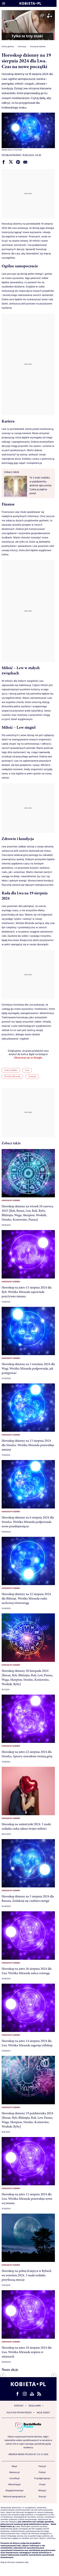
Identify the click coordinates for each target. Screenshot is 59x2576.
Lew (27, 1070)
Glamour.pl (14, 2472)
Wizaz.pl (42, 2490)
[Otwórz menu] (4, 3)
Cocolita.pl (14, 2478)
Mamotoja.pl (14, 2484)
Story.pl (42, 2496)
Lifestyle (32, 1076)
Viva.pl (42, 2484)
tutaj (26, 2562)
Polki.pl (42, 2472)
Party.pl (42, 2466)
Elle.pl (14, 2466)
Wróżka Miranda (12, 1076)
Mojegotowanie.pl (14, 2490)
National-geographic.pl (14, 2496)
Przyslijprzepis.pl (42, 2478)
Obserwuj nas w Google (28, 1058)
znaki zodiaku (11, 1070)
